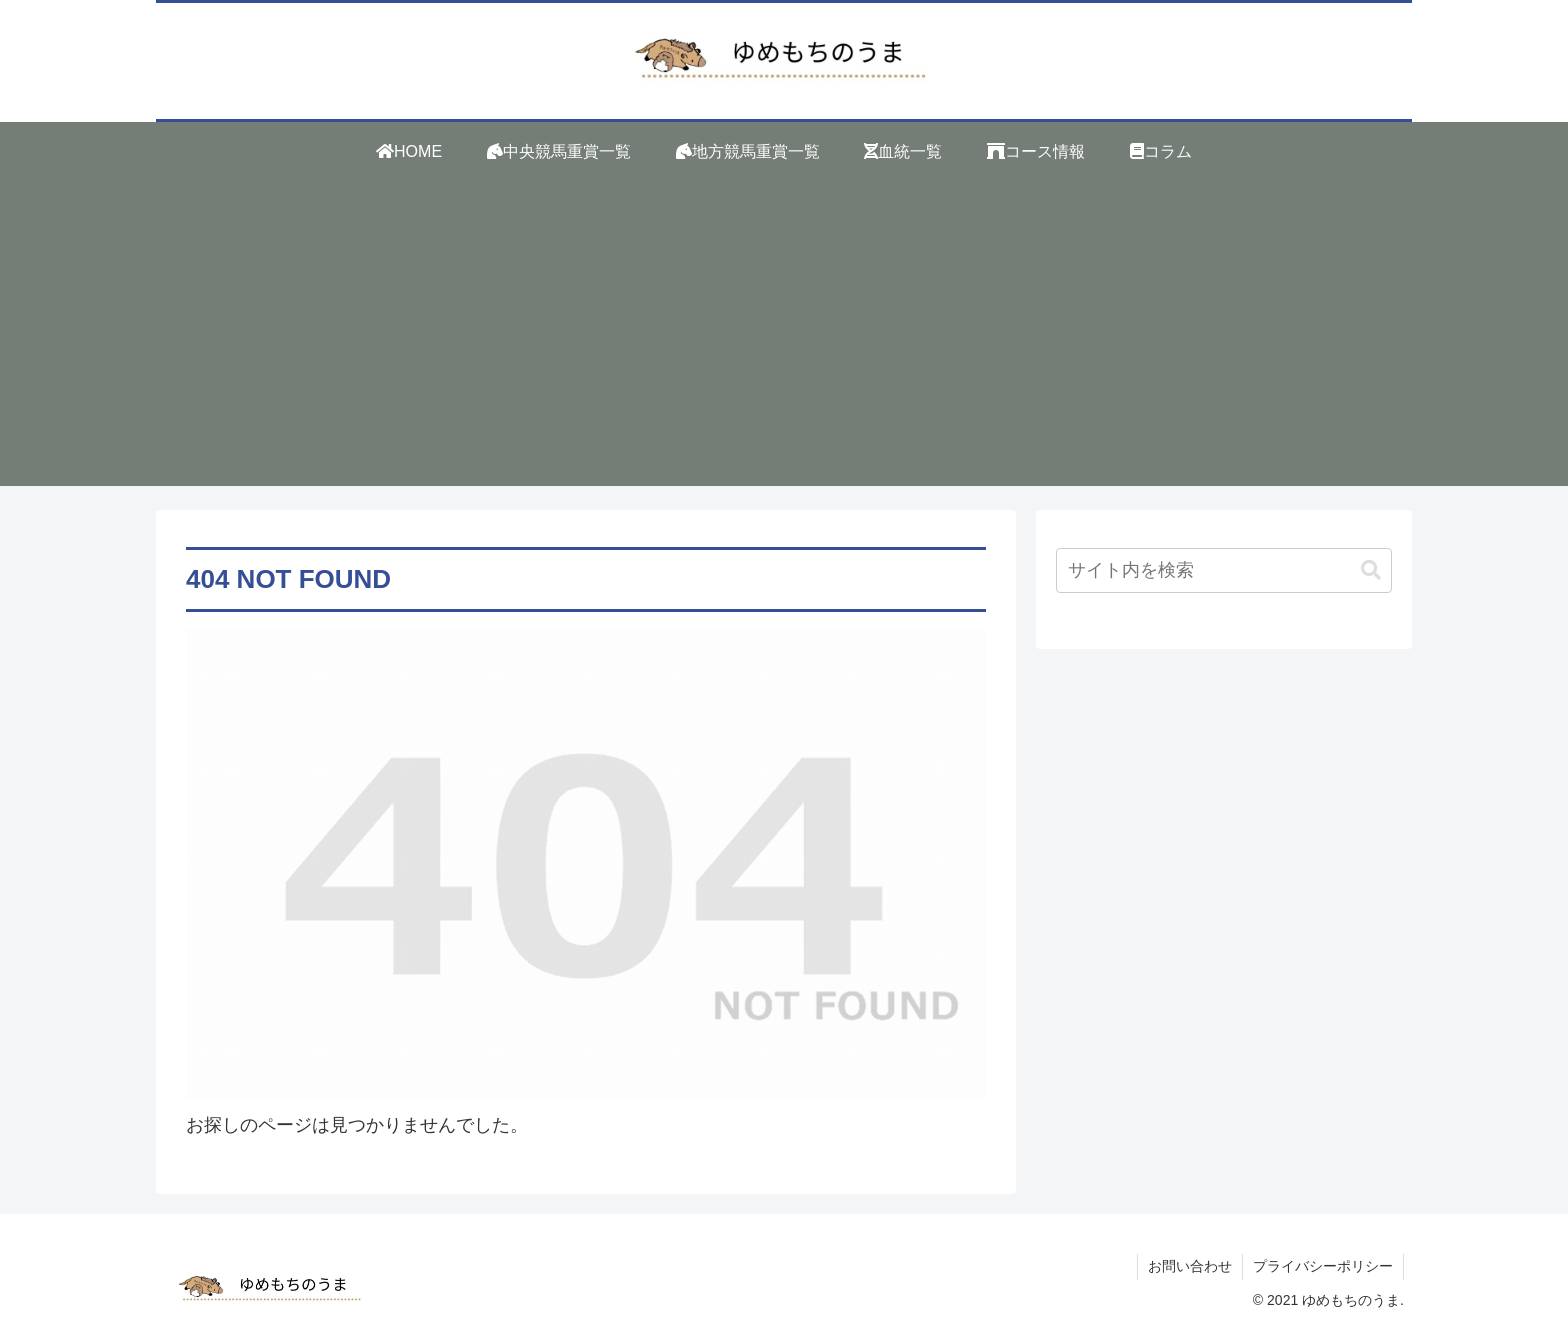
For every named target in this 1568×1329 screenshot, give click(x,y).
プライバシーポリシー (1323, 1266)
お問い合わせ (1190, 1266)
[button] (1371, 570)
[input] (1224, 570)
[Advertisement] (784, 346)
